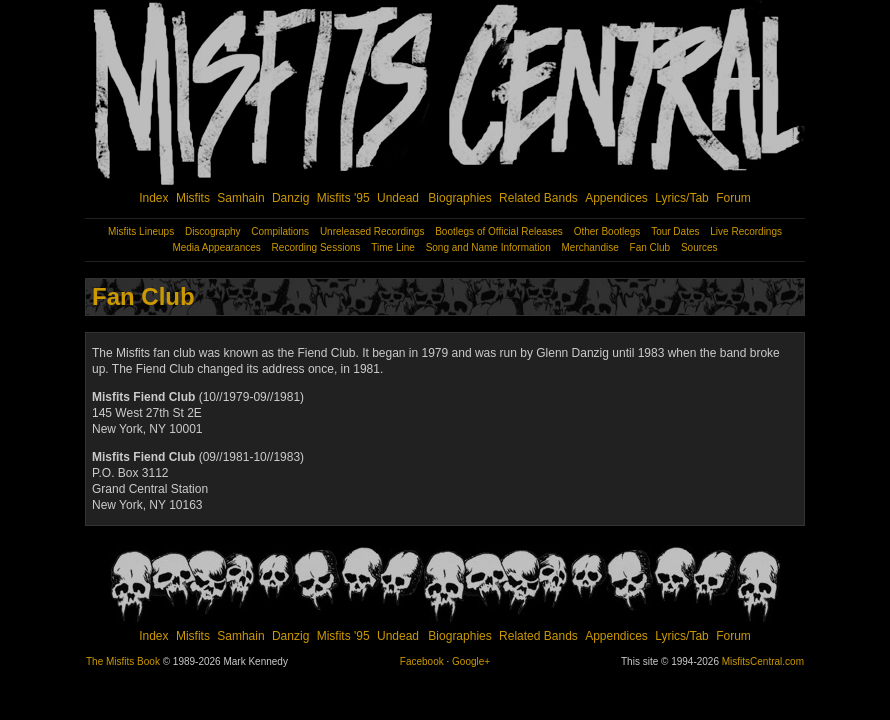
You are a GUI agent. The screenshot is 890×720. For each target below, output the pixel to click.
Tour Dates (675, 231)
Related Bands (538, 198)
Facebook (422, 661)
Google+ (471, 661)
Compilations (280, 231)
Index (153, 198)
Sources (699, 247)
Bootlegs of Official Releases (499, 231)
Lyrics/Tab (682, 198)
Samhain (240, 198)
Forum (733, 198)
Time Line (393, 247)
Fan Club (650, 247)
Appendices (616, 198)
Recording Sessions (316, 247)
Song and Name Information (488, 247)
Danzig (290, 198)
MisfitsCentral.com (763, 661)
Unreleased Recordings (372, 231)
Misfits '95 (343, 198)
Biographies (459, 198)
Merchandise (590, 247)
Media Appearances (216, 247)
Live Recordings (746, 231)
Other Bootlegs (607, 231)
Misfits (193, 198)
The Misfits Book (123, 661)
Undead (398, 198)
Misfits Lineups (141, 231)
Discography (213, 231)
